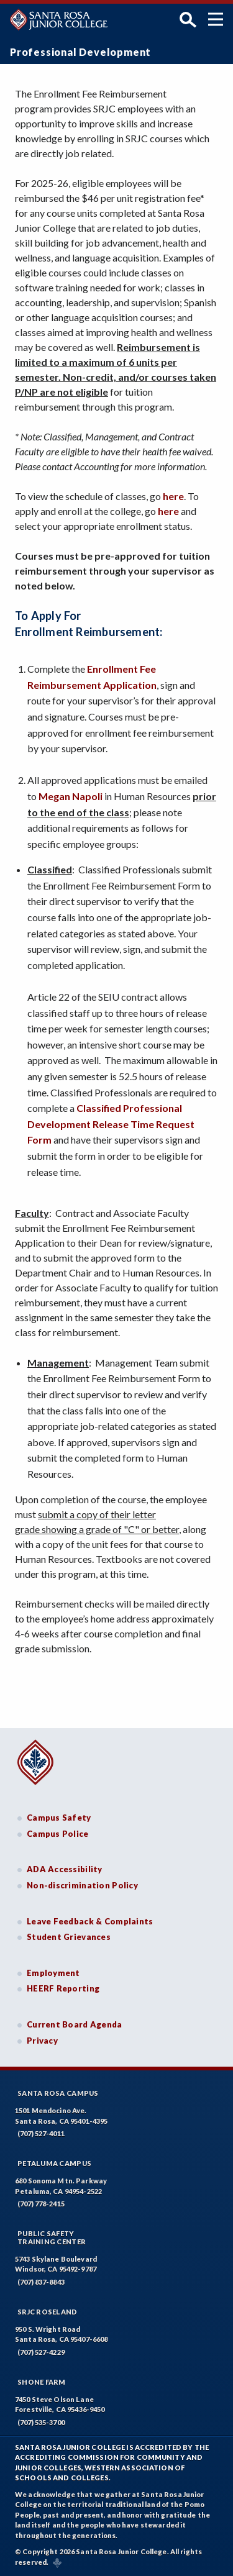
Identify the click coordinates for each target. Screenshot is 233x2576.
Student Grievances (69, 1937)
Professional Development (80, 52)
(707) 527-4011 (41, 2133)
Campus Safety (59, 1818)
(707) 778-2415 (41, 2204)
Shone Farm (41, 2382)
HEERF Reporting (63, 1988)
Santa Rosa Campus (58, 2093)
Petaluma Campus (54, 2163)
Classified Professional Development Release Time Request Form (110, 1123)
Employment (53, 1973)
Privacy (42, 2041)
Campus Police (58, 1834)
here (173, 496)
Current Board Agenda (74, 2024)
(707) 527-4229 (41, 2352)
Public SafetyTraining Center (51, 2237)
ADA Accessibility (65, 1869)
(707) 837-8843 (41, 2282)
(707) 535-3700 (41, 2422)
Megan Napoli (71, 796)
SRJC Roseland (47, 2312)
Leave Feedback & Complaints (90, 1921)
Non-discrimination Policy (82, 1885)
